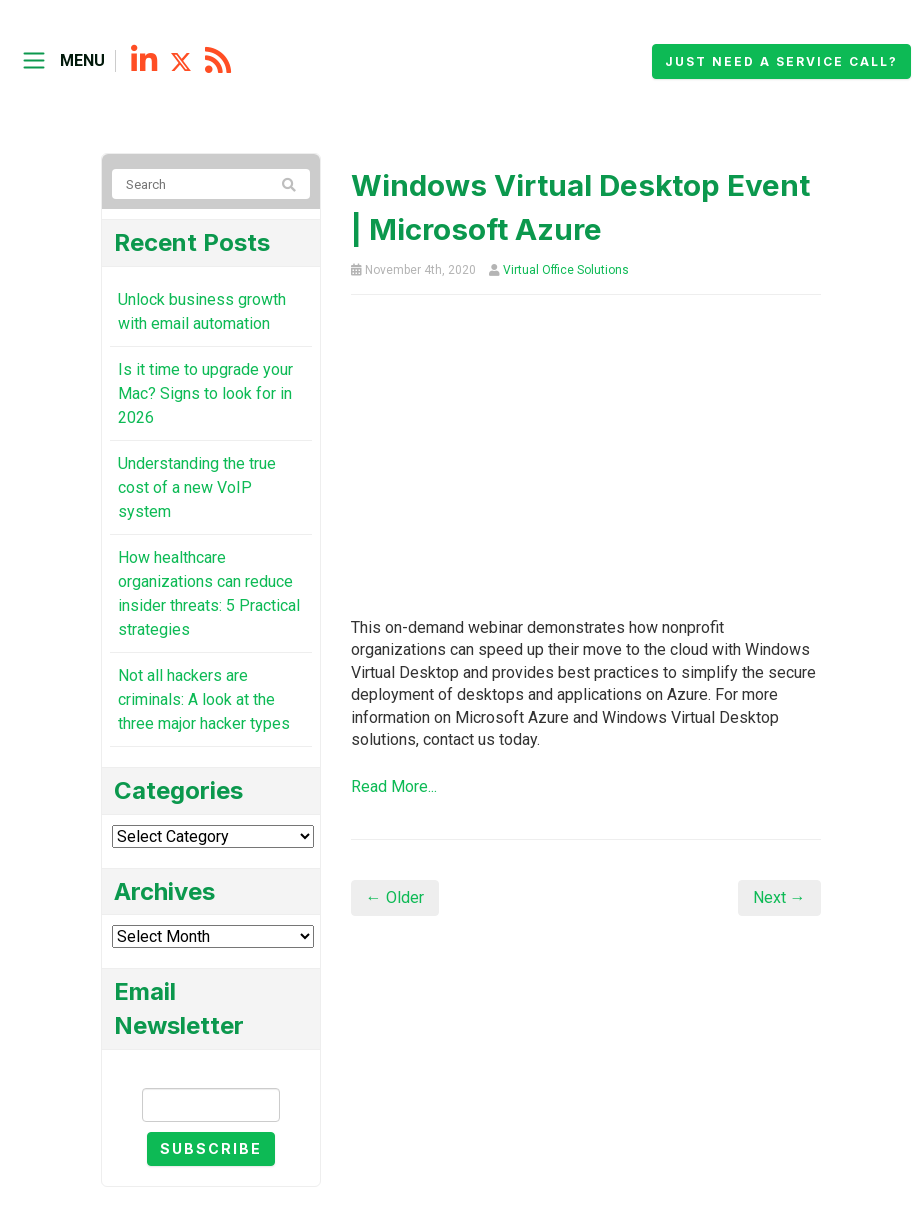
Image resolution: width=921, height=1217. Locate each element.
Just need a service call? (781, 61)
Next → (779, 897)
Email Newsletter (211, 1070)
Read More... (394, 786)
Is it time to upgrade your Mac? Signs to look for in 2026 (205, 393)
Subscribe (211, 1148)
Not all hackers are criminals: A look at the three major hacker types (204, 699)
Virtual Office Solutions (566, 270)
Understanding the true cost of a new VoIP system (197, 487)
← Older (395, 897)
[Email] (211, 1105)
